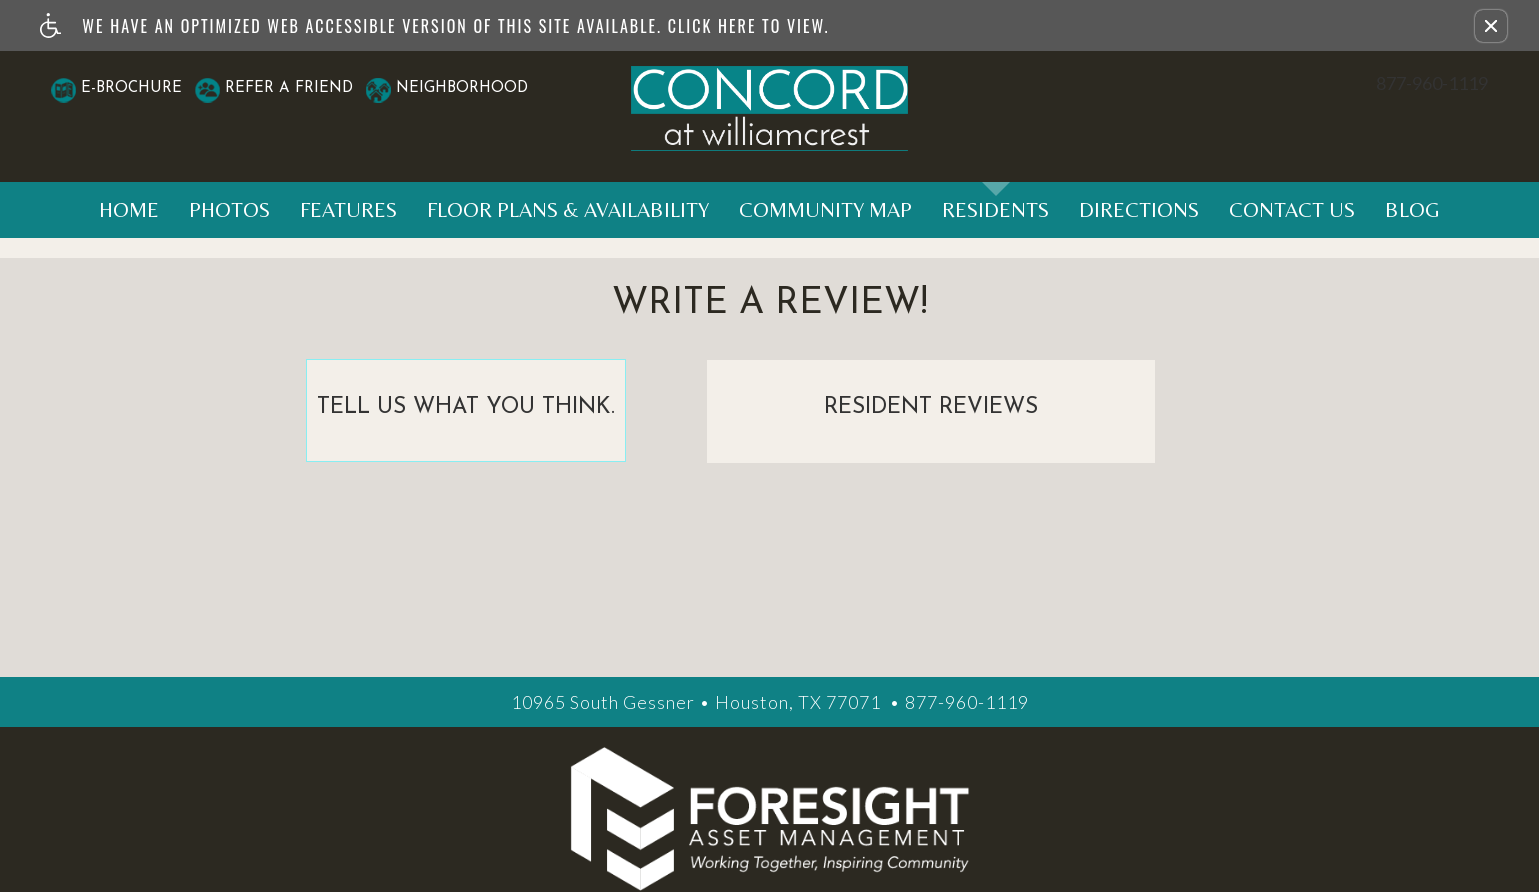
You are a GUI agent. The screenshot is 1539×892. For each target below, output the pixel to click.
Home (129, 210)
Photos (229, 210)
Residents (995, 210)
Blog (1412, 210)
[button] (1491, 26)
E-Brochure (131, 88)
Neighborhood (462, 88)
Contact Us (1292, 210)
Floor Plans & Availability (568, 210)
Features (348, 210)
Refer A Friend (289, 88)
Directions (1139, 210)
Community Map (825, 210)
